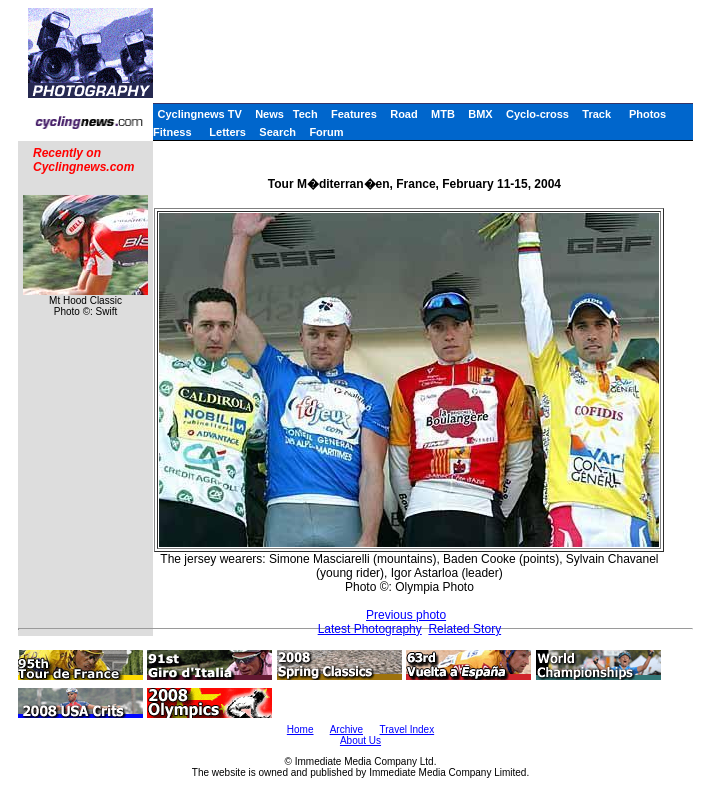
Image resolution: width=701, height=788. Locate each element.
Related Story (464, 629)
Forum (326, 132)
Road (404, 114)
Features (354, 114)
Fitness (172, 132)
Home (300, 729)
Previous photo (406, 615)
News (269, 114)
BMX (480, 114)
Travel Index (407, 729)
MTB (443, 114)
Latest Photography (370, 629)
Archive (346, 729)
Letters (227, 132)
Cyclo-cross (537, 114)
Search (277, 132)
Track (596, 114)
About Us (360, 740)
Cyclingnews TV (199, 114)
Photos (647, 114)
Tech (305, 114)
